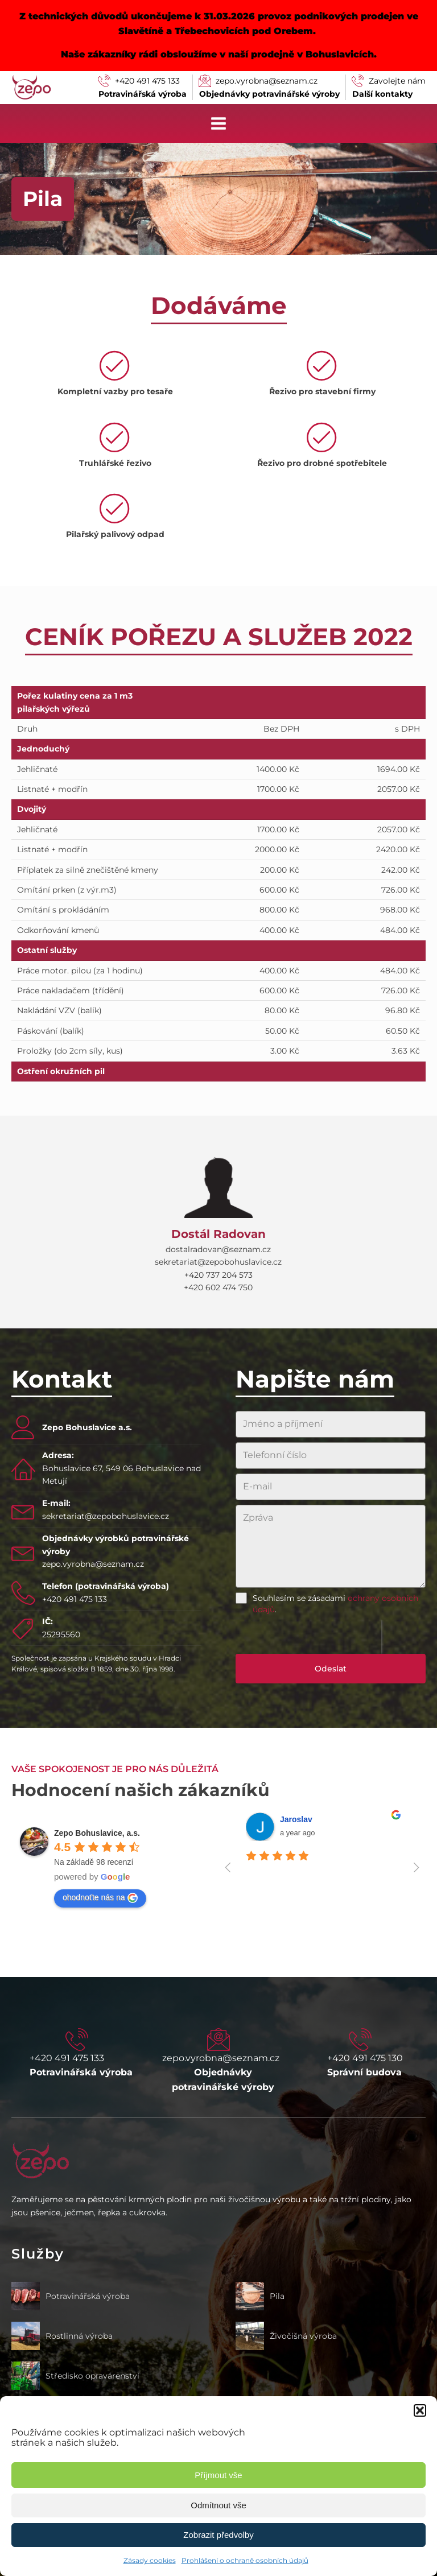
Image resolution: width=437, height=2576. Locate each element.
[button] (420, 2410)
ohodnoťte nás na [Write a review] (100, 1898)
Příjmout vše (218, 2475)
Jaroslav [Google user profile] (296, 1819)
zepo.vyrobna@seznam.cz (93, 1564)
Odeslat (331, 1668)
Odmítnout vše (218, 2505)
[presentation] (308, 1637)
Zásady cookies (149, 2560)
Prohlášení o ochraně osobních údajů (245, 2560)
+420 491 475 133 (74, 1599)
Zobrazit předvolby (218, 2535)
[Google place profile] (97, 1833)
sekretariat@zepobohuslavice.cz (105, 1516)
